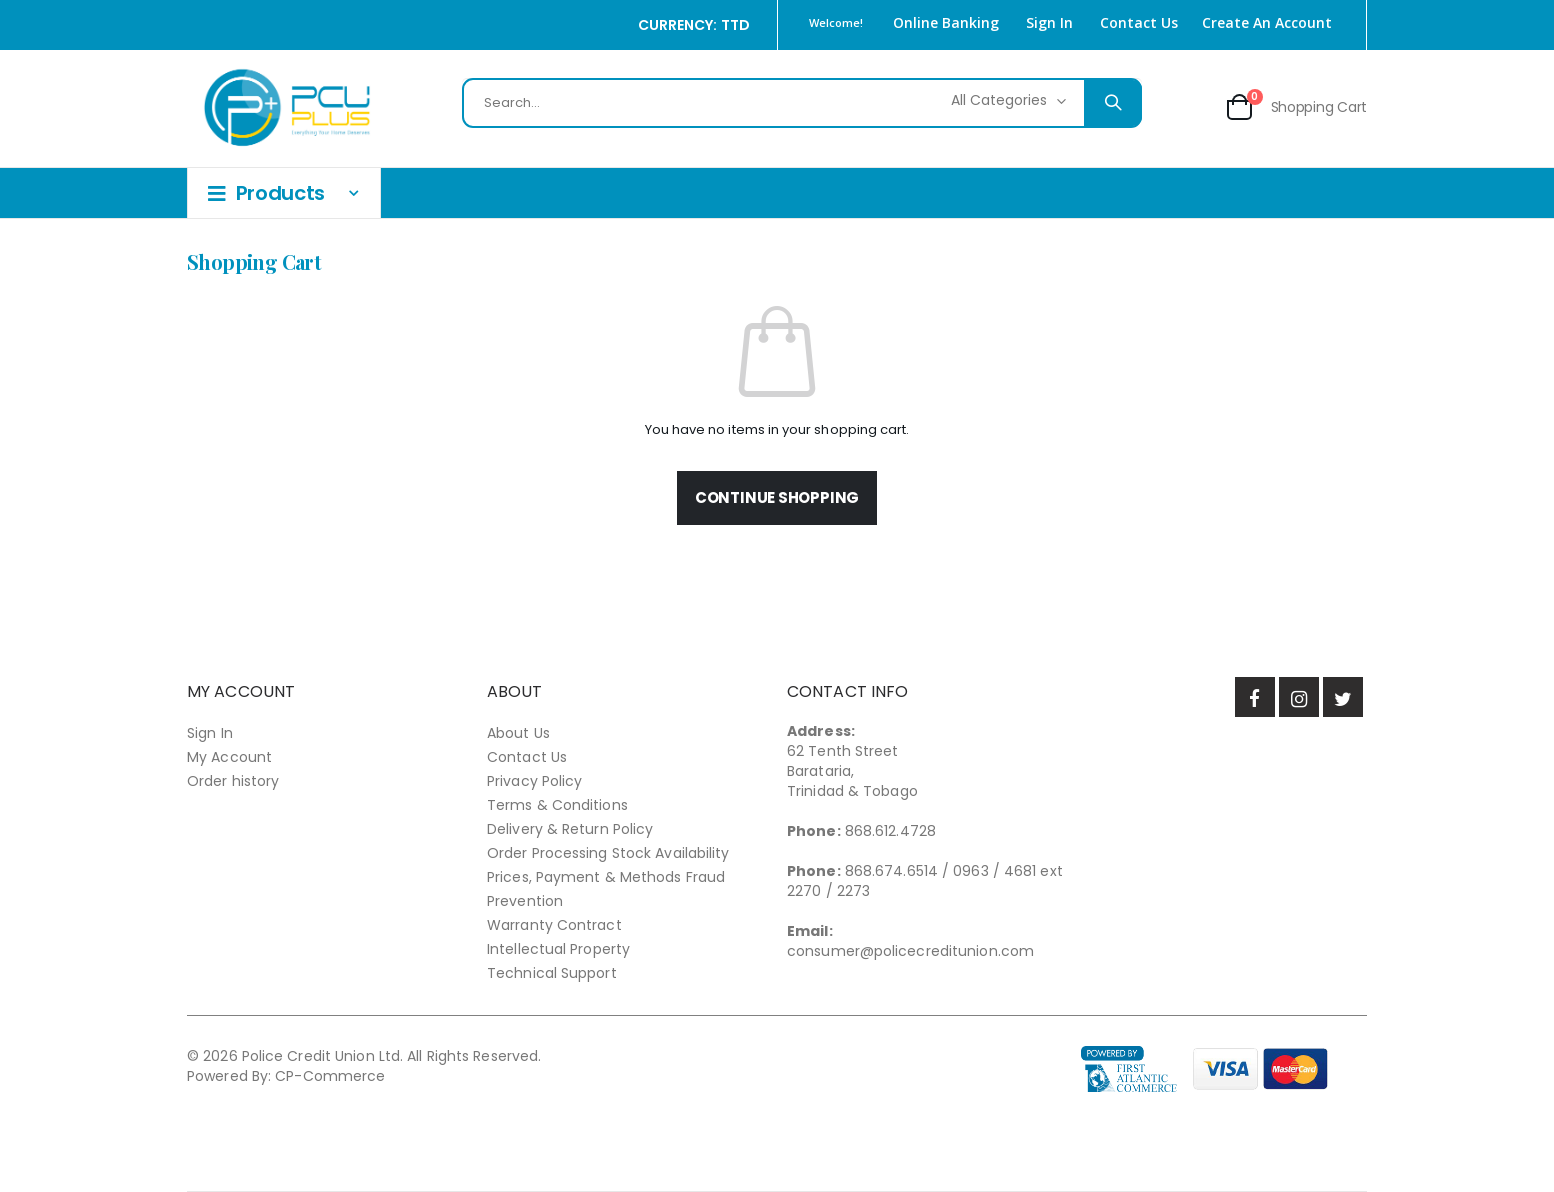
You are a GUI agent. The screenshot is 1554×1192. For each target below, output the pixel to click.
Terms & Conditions (557, 805)
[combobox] (802, 103)
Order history (233, 781)
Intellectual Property (558, 949)
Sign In (1049, 22)
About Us (518, 733)
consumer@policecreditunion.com (910, 951)
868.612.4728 (890, 831)
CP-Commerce (330, 1076)
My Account (229, 757)
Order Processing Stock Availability (608, 853)
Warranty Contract (554, 925)
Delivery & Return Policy (570, 829)
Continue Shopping (777, 497)
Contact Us (1139, 22)
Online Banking (946, 22)
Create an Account (1267, 22)
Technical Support (552, 973)
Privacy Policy (534, 781)
